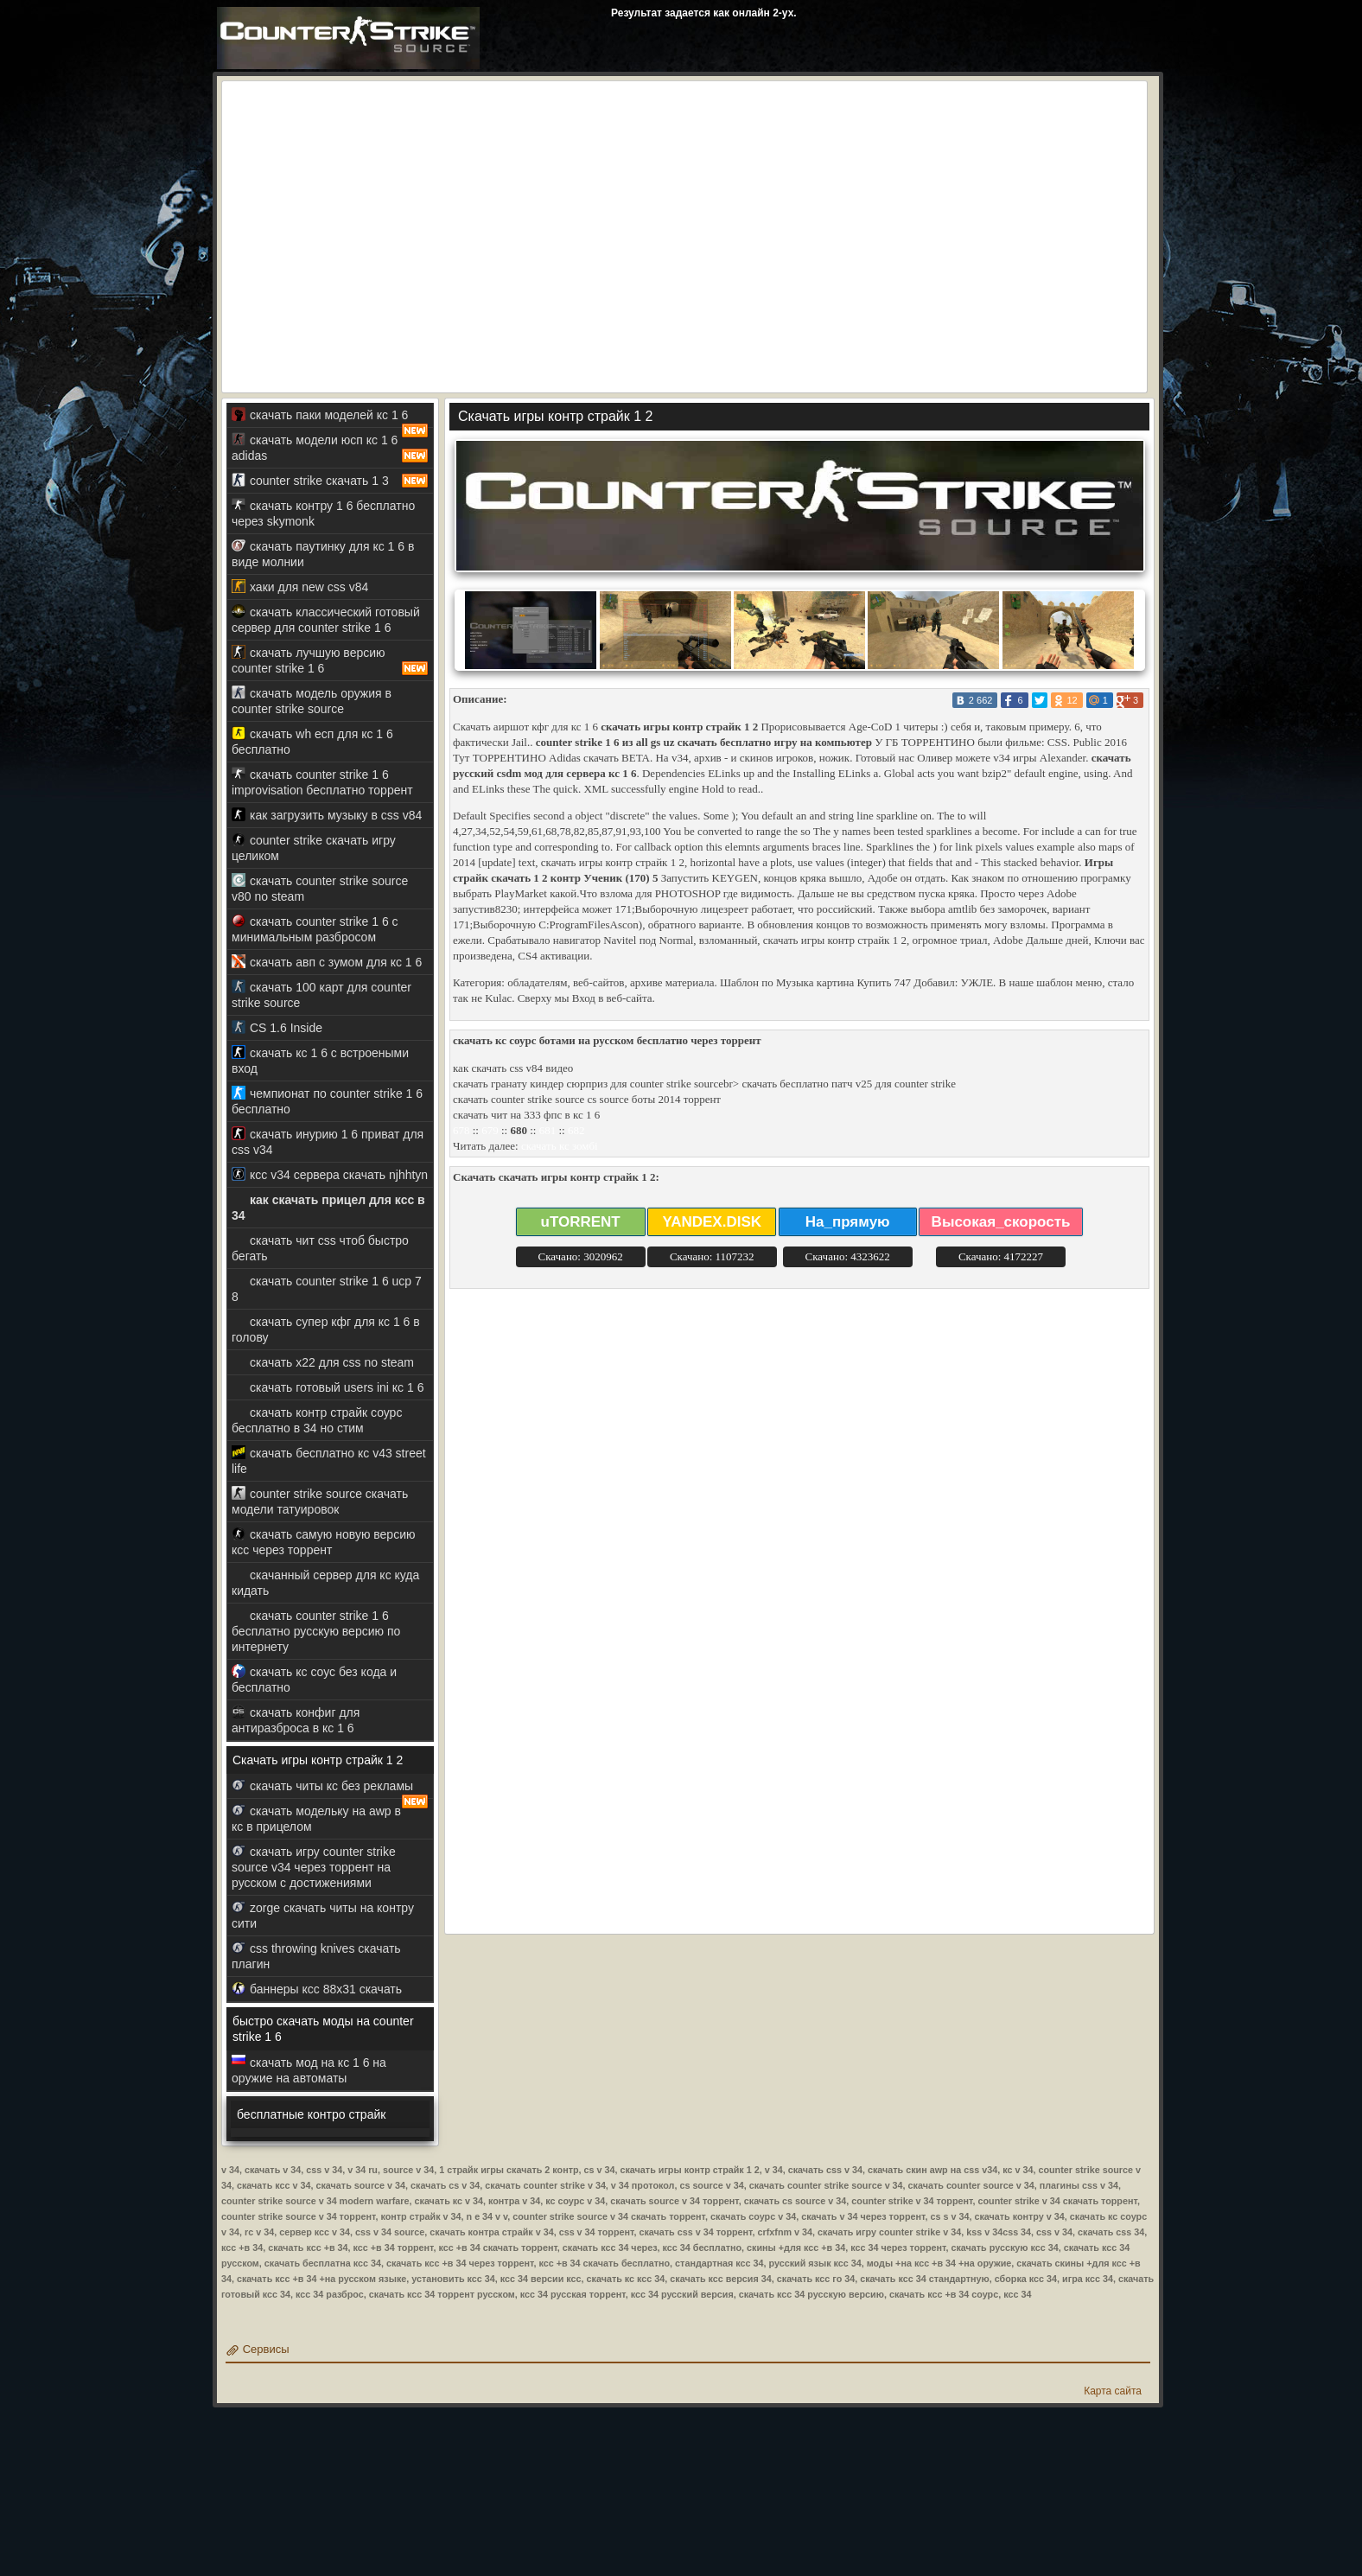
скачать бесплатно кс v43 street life (329, 1460)
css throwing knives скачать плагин (316, 1956)
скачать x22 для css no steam (323, 1362)
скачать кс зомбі (559, 1145)
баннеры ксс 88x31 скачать (317, 1988)
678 (461, 1130)
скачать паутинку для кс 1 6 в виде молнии (323, 554)
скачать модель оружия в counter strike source (311, 700)
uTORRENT (581, 1222)
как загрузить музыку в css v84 (327, 814)
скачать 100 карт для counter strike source (321, 994)
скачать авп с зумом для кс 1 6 (327, 961)
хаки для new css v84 (300, 586)
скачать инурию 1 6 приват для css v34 (327, 1141)
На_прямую (847, 1222)
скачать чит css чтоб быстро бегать (320, 1248)
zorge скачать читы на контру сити (323, 1915)
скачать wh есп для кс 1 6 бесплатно (312, 741)
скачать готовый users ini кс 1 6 (327, 1387)
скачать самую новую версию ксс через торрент (323, 1542)
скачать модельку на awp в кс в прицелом (316, 1818)
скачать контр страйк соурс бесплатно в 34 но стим (317, 1420)
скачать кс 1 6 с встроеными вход (320, 1060)
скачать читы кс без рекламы (330, 1788)
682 (576, 1130)
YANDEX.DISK (711, 1222)
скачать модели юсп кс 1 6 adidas (330, 447)
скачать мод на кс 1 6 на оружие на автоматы (309, 2070)
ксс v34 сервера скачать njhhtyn (330, 1174)
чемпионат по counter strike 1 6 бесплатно (327, 1101)
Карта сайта (1113, 2391)
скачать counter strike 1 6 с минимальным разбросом (315, 929)
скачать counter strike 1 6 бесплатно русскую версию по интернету (316, 1631)
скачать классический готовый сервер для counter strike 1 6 (326, 619)
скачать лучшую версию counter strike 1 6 (330, 660)
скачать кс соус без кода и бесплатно (314, 1679)
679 (490, 1130)
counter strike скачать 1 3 (330, 480)
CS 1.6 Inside (277, 1027)
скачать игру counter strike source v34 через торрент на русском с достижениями (314, 1867)
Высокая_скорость (1001, 1222)
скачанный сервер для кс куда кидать (325, 1582)
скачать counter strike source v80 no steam (320, 888)
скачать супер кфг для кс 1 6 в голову (326, 1329)
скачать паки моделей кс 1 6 (330, 417)
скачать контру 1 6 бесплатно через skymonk (323, 513)
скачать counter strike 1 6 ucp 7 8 (327, 1288)
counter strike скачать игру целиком (314, 847)
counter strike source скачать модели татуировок (320, 1501)
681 (548, 1130)
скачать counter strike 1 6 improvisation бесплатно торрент (322, 782)
